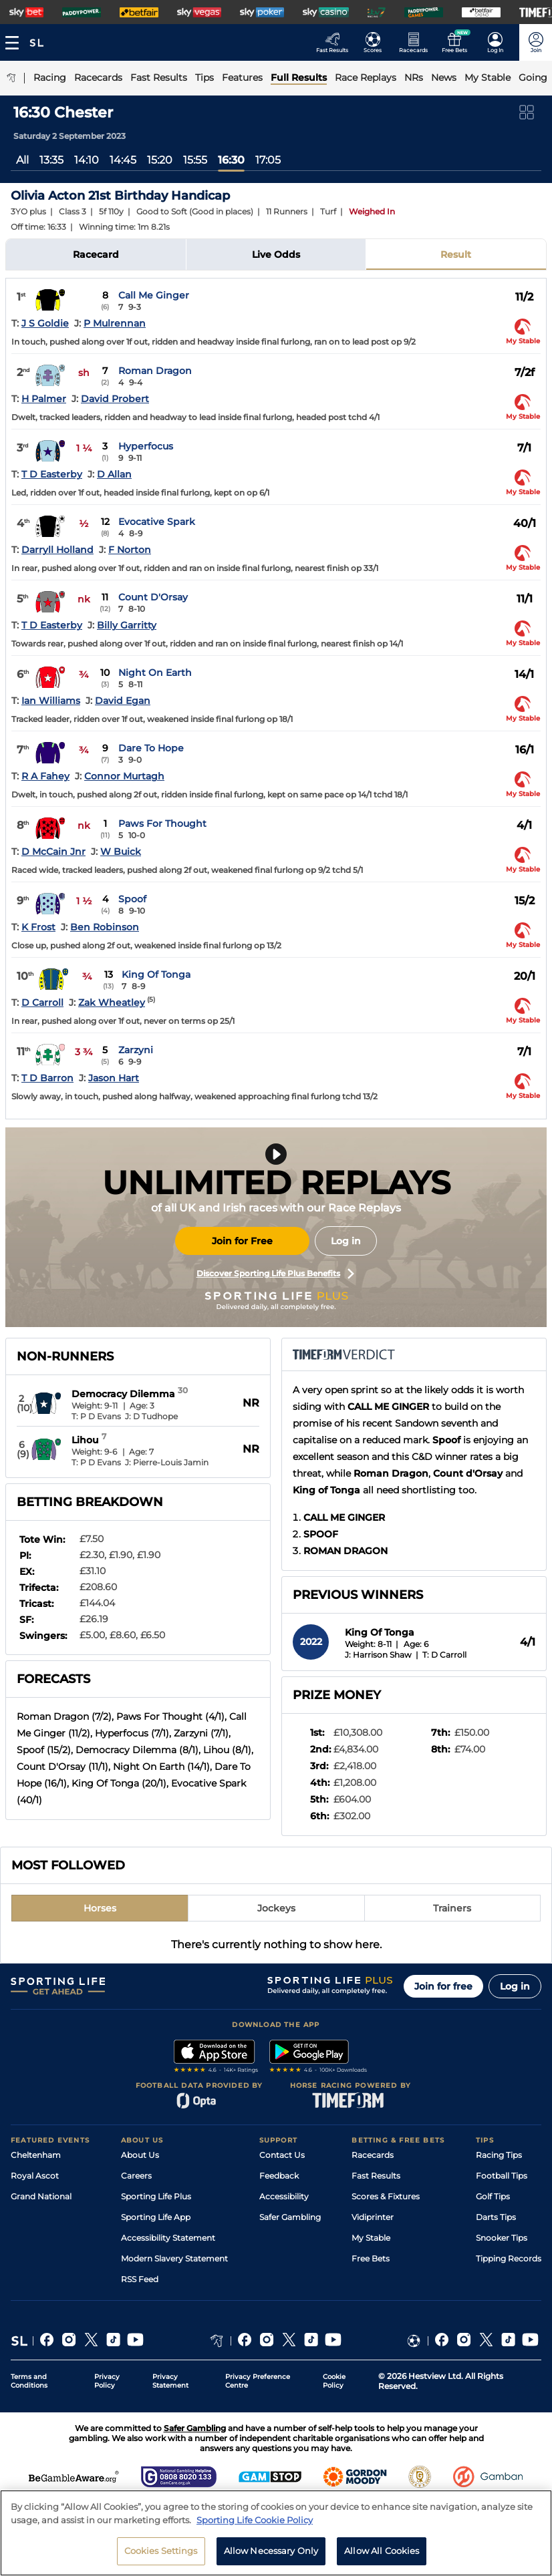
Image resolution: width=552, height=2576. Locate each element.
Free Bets (371, 2258)
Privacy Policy (107, 2381)
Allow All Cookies (381, 2555)
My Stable (371, 2238)
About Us (140, 2155)
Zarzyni (135, 1050)
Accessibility (284, 2196)
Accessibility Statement (168, 2238)
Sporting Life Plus (156, 2196)
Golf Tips (493, 2196)
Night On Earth (155, 673)
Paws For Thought (162, 823)
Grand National (41, 2196)
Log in (346, 1241)
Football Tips (501, 2176)
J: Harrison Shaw (378, 1655)
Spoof (132, 899)
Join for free (443, 1986)
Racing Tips (499, 2155)
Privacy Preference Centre (257, 2381)
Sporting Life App (155, 2217)
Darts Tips (496, 2217)
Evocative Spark (156, 522)
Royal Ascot (35, 2176)
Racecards (373, 2155)
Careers (136, 2176)
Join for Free (242, 1241)
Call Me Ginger (153, 295)
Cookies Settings (161, 2555)
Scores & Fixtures (386, 2196)
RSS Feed (139, 2279)
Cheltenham (36, 2155)
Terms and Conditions (29, 2381)
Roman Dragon (155, 371)
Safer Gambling (290, 2217)
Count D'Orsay (153, 597)
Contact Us (282, 2155)
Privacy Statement (170, 2381)
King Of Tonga (156, 974)
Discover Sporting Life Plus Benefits (275, 1273)
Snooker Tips (501, 2238)
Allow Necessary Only (271, 2555)
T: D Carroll (444, 1655)
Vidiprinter (373, 2217)
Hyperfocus (145, 446)
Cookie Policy (334, 2381)
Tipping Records (508, 2258)
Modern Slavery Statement (174, 2258)
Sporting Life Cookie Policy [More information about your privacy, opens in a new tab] (254, 2524)
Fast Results (376, 2176)
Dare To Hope (151, 748)
